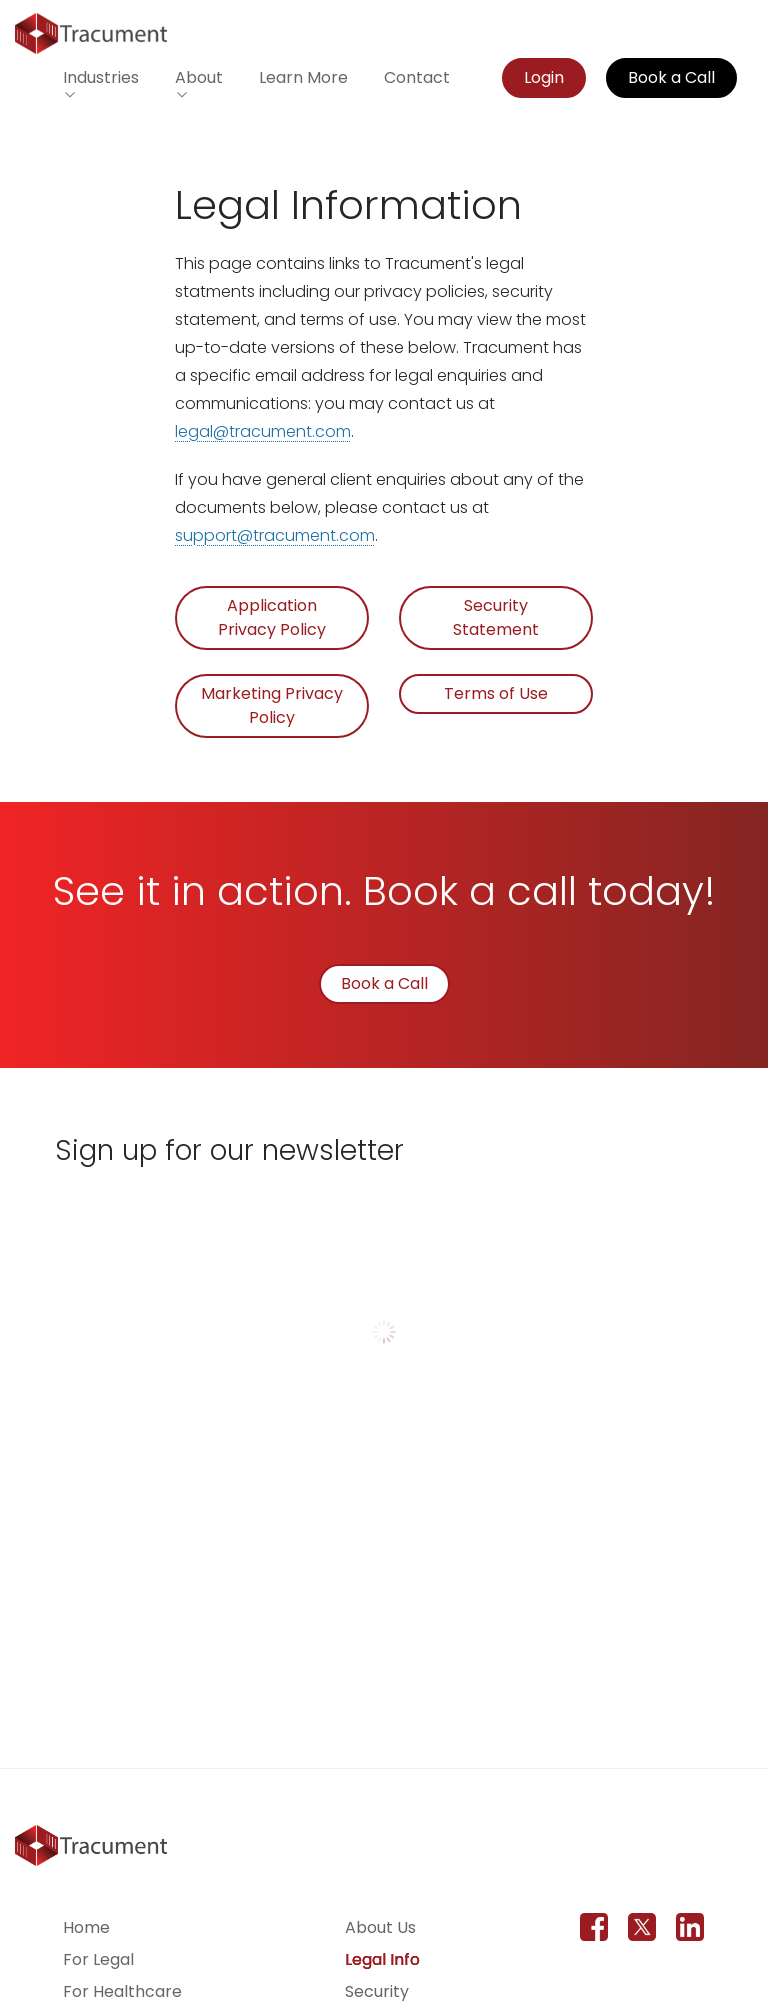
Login (544, 77)
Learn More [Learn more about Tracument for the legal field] (303, 77)
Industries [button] (101, 77)
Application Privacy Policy (272, 617)
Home (86, 1927)
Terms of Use (496, 693)
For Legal (98, 1959)
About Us (380, 1927)
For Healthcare (122, 1991)
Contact (417, 77)
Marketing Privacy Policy (272, 705)
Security (377, 1991)
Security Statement (496, 617)
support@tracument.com (275, 535)
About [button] (199, 77)
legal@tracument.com (263, 431)
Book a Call (671, 77)
